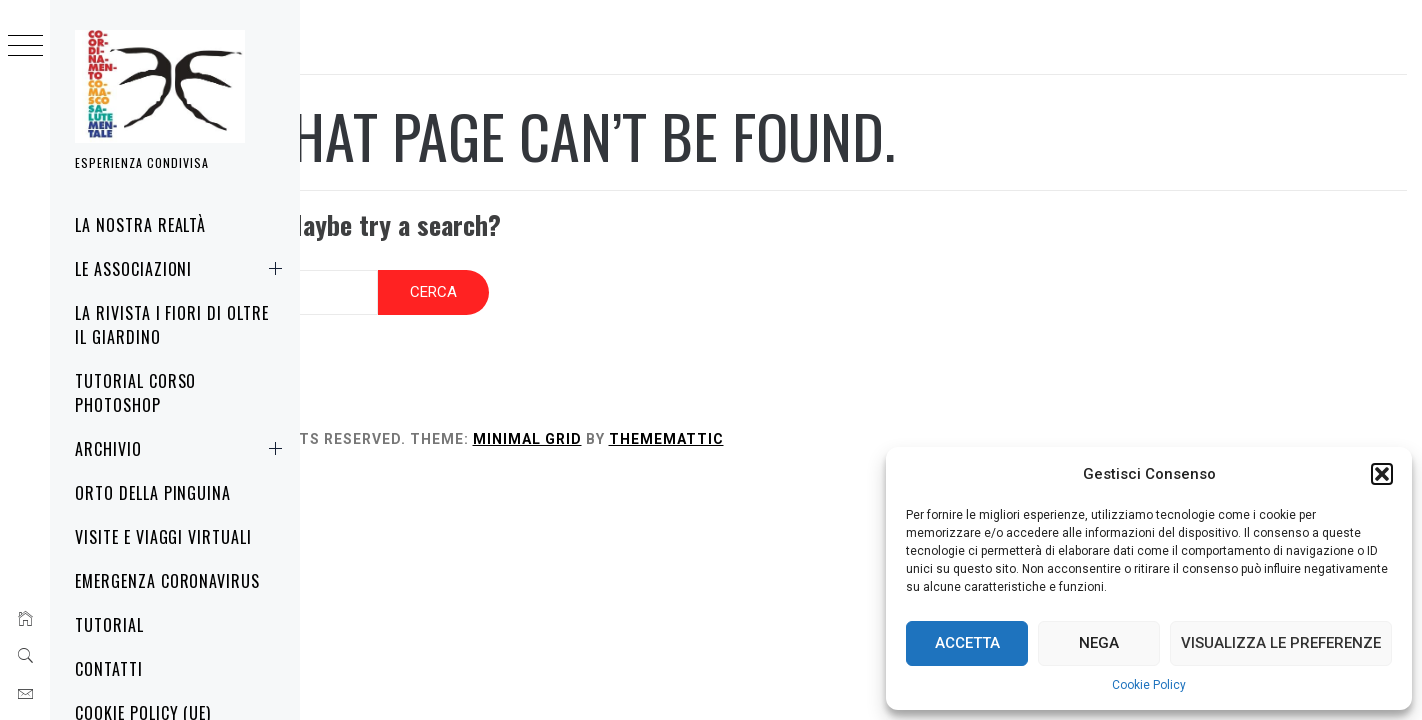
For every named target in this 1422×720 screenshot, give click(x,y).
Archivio (182, 449)
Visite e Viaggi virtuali (163, 537)
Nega (1099, 643)
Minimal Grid (723, 420)
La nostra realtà (140, 225)
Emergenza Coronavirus (167, 581)
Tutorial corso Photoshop (135, 393)
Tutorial (109, 625)
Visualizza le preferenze (1281, 643)
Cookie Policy (1149, 685)
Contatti (109, 669)
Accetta (967, 643)
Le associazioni (182, 269)
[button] (1382, 474)
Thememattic (862, 420)
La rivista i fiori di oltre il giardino (172, 325)
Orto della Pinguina (153, 493)
